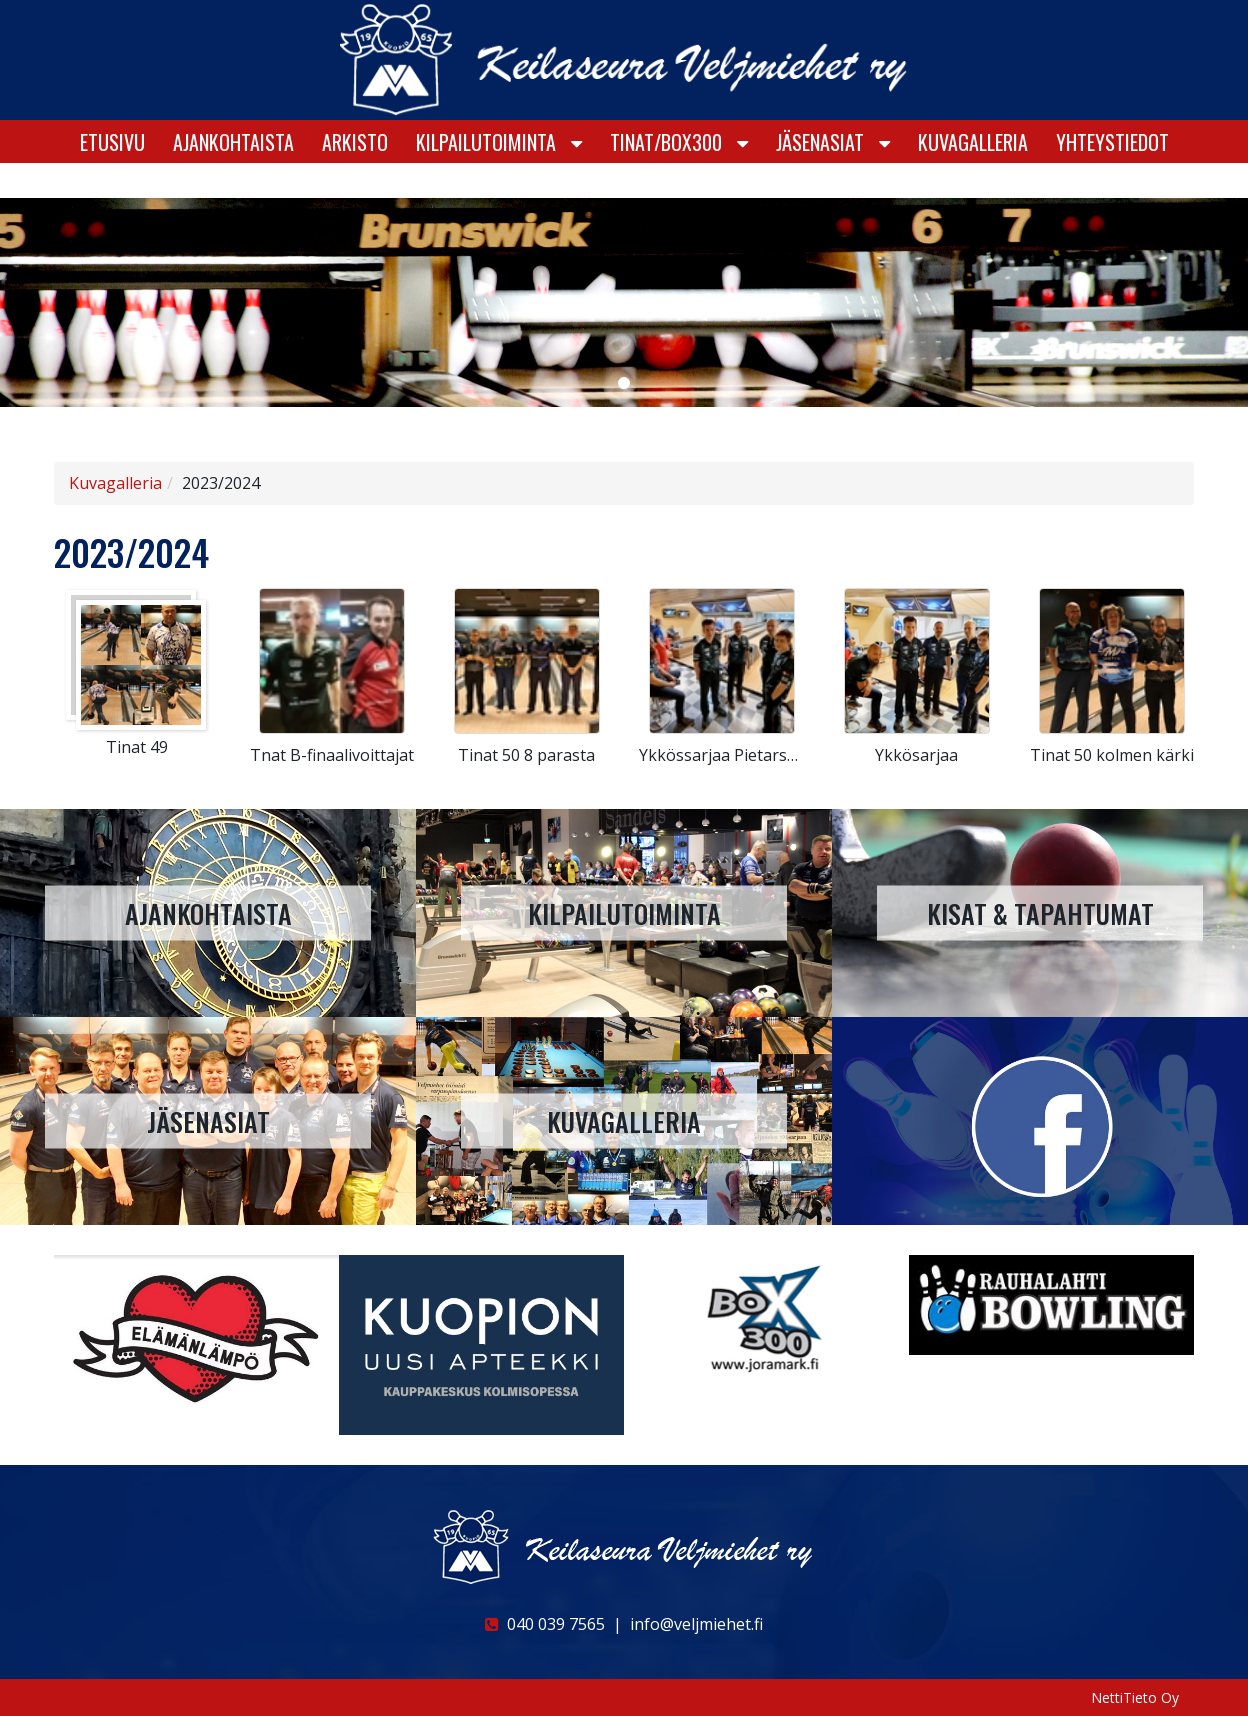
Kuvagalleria (973, 177)
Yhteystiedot (1112, 177)
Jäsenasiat (820, 177)
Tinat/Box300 (666, 177)
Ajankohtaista (233, 177)
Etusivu (112, 177)
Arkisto (355, 177)
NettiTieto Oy (1135, 1697)
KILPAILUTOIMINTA (486, 177)
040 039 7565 (545, 1624)
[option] (196, 1339)
